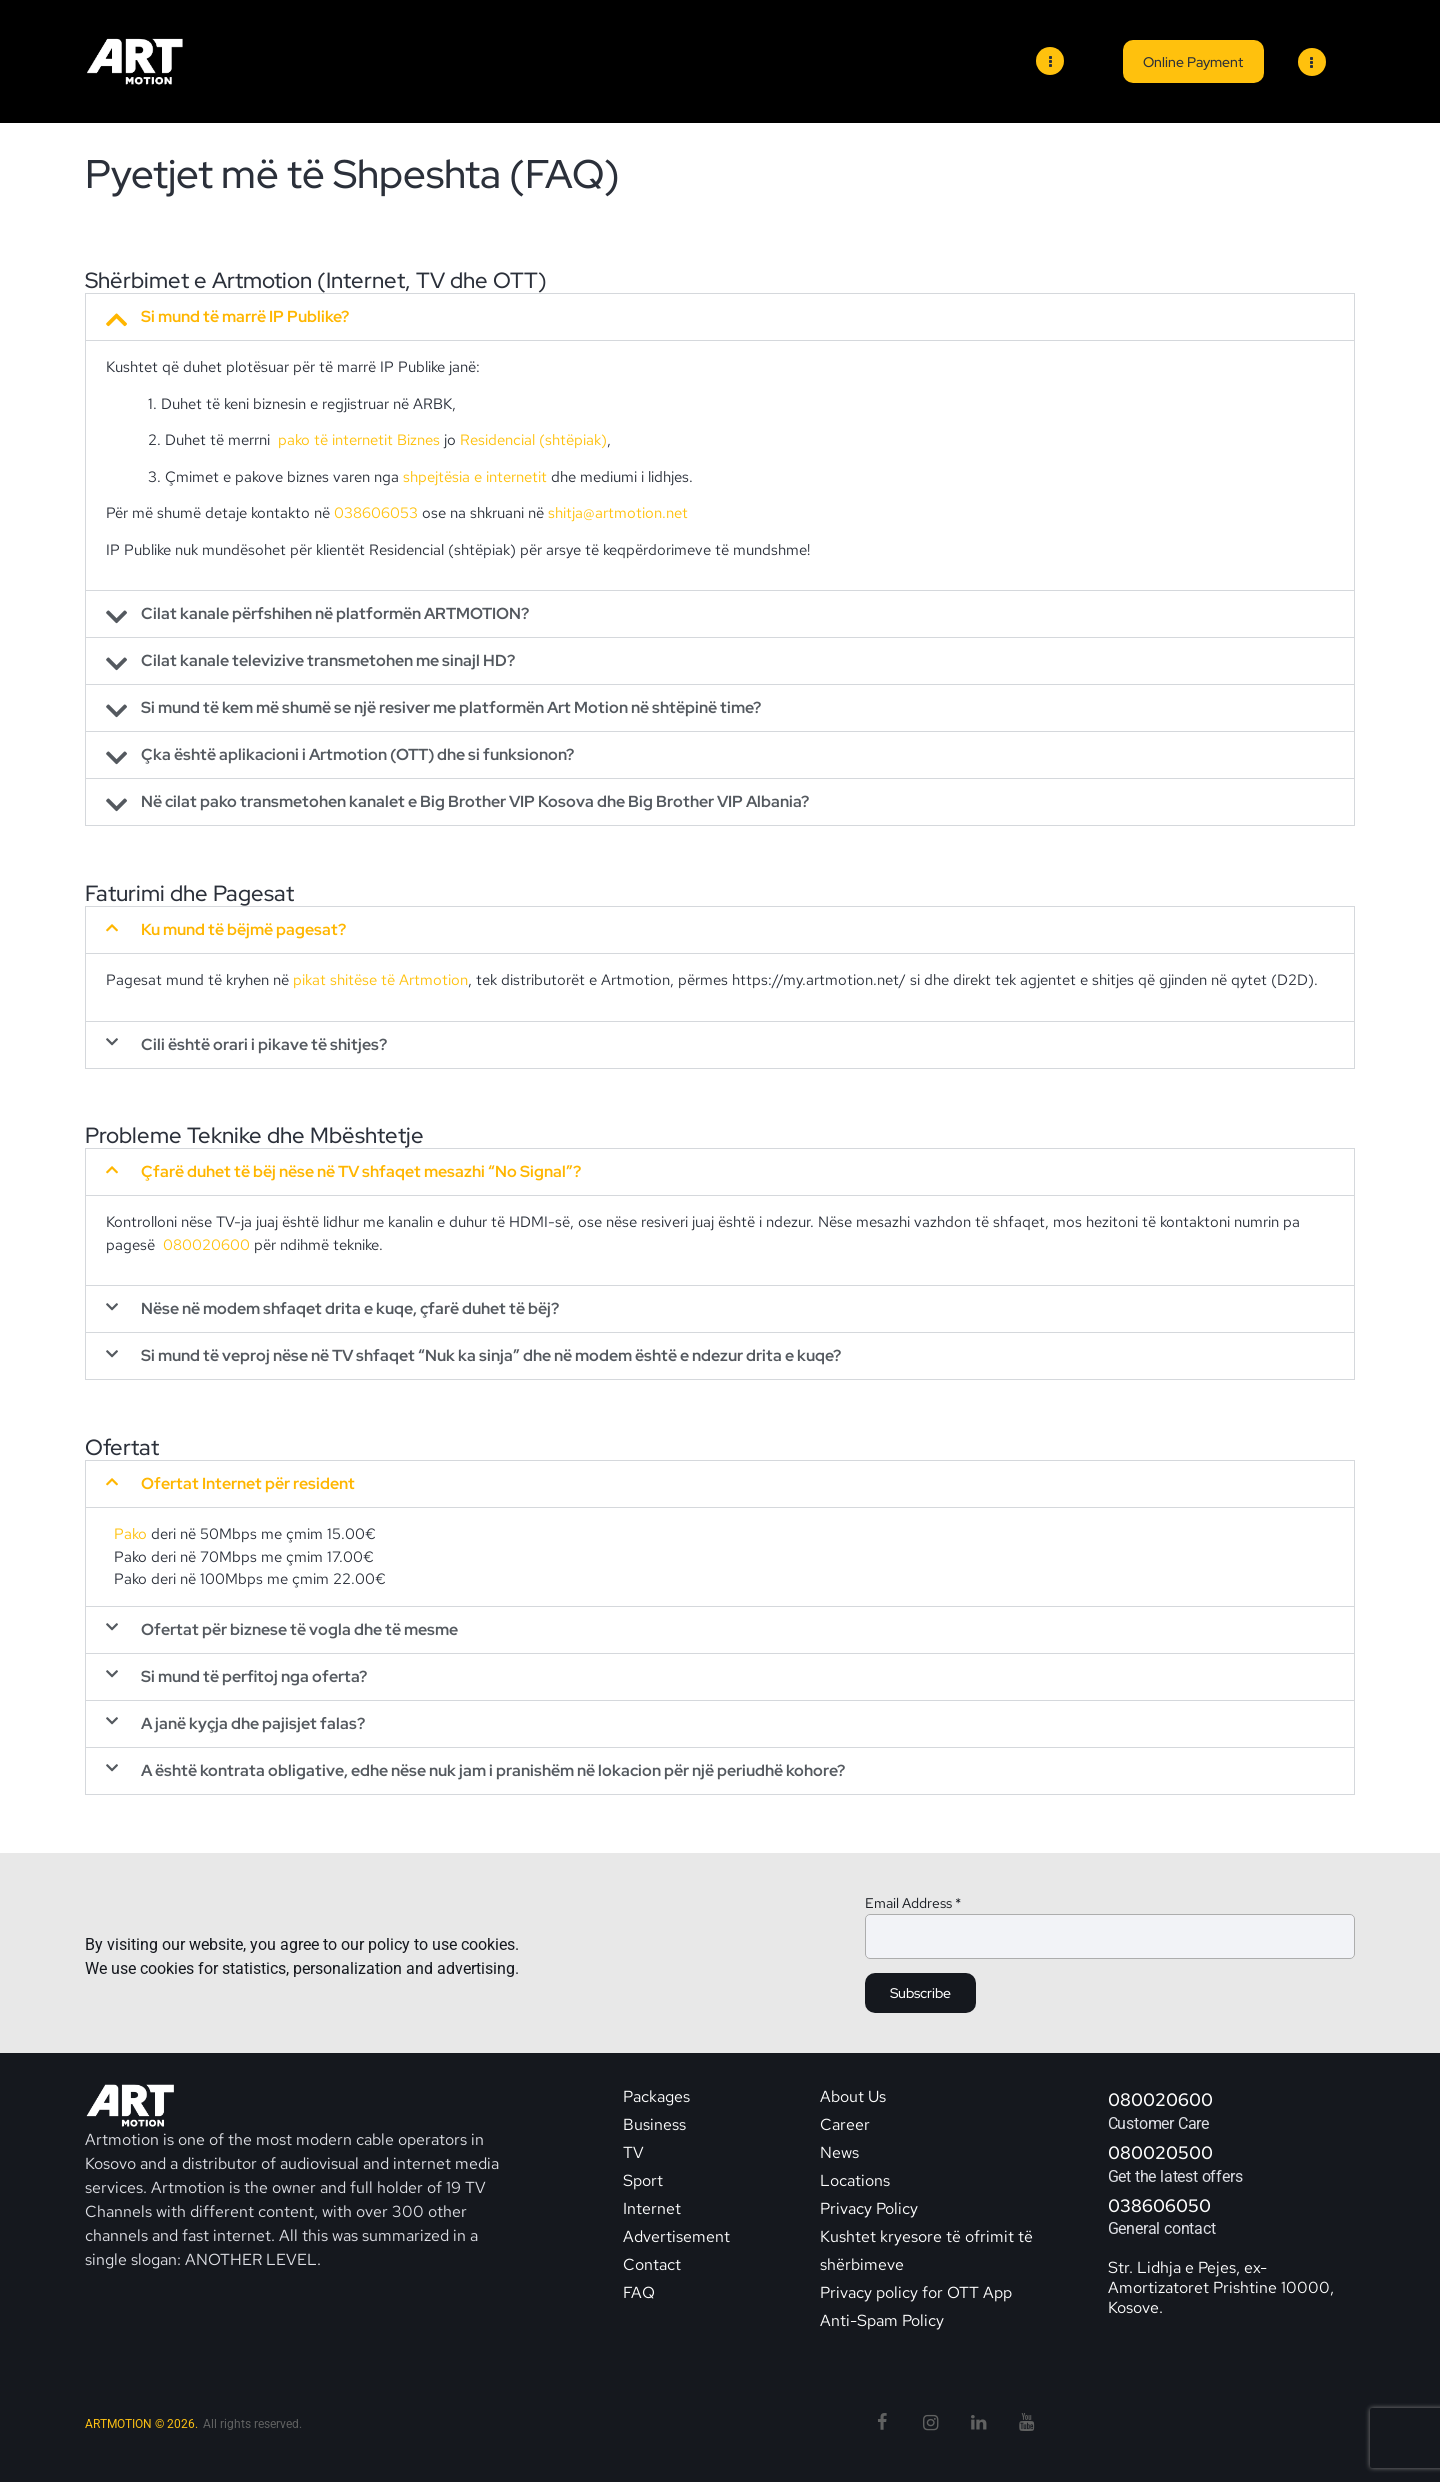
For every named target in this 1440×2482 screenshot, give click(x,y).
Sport (643, 2180)
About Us (853, 2096)
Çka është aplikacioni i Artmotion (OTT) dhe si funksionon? (357, 755)
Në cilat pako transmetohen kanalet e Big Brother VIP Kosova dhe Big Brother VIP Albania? (475, 802)
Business (654, 2124)
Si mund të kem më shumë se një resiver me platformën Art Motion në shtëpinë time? (451, 708)
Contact (654, 2264)
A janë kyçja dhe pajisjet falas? (253, 1723)
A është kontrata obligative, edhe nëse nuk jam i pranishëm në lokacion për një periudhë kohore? (493, 1770)
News (839, 2152)
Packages (656, 2096)
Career (845, 2124)
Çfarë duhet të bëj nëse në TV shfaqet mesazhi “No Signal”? (361, 1171)
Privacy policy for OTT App (916, 2292)
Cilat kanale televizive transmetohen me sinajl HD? (328, 661)
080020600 (206, 1245)
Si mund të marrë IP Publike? (245, 317)
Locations (855, 2180)
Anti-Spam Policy (882, 2320)
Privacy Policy (869, 2208)
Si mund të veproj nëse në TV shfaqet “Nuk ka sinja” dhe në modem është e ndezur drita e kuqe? (491, 1355)
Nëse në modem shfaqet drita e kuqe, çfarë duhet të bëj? (350, 1308)
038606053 (376, 513)
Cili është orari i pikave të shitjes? (264, 1044)
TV (633, 2152)
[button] (720, 317)
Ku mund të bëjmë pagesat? (243, 929)
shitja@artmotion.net (618, 513)
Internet (652, 2208)
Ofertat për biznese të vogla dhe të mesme (299, 1629)
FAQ (639, 2292)
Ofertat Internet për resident (248, 1483)
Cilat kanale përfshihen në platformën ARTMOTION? (335, 614)
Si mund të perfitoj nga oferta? (254, 1676)
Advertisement (676, 2236)
